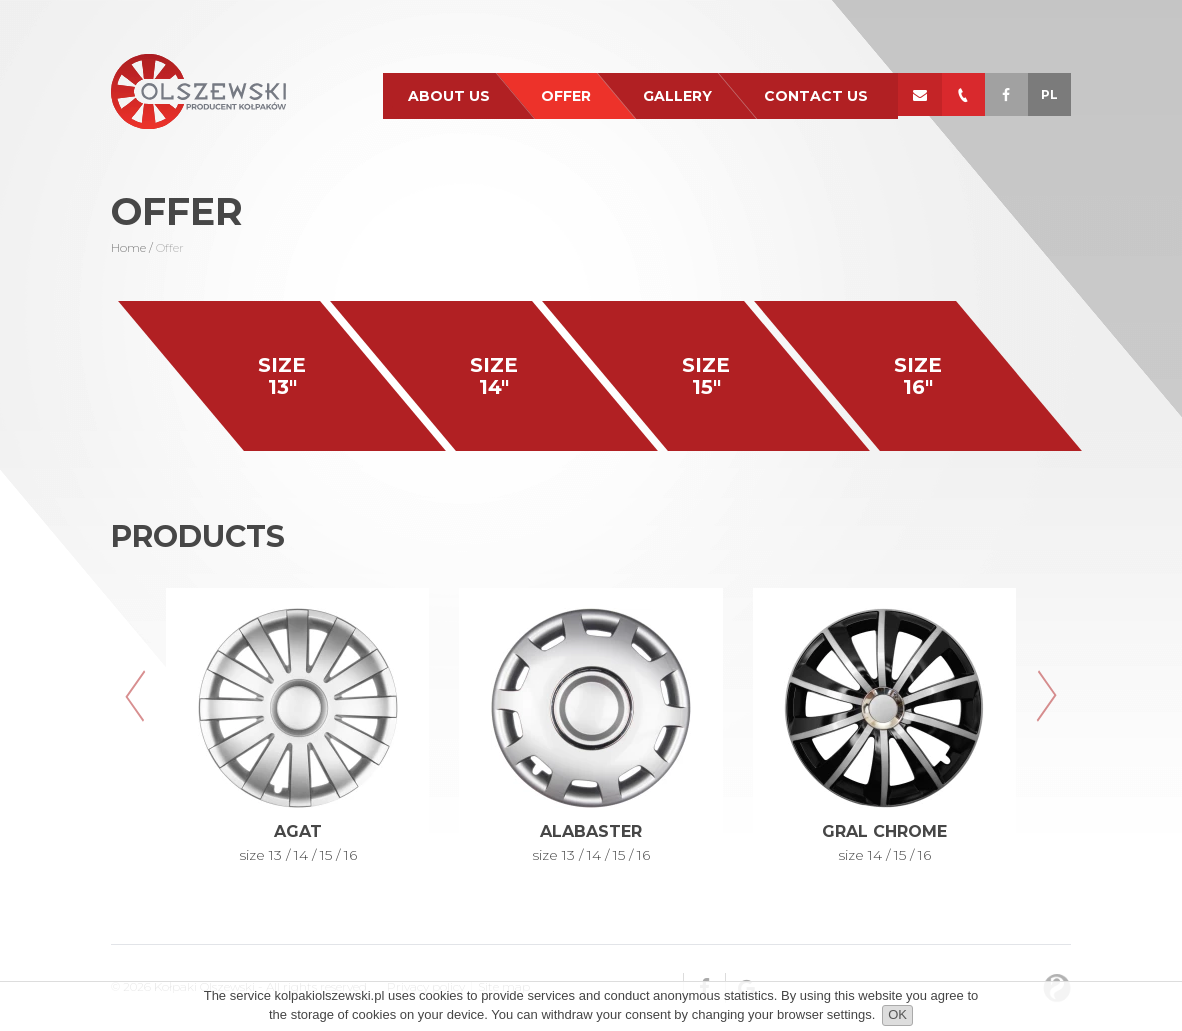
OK (897, 1014)
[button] (136, 696)
